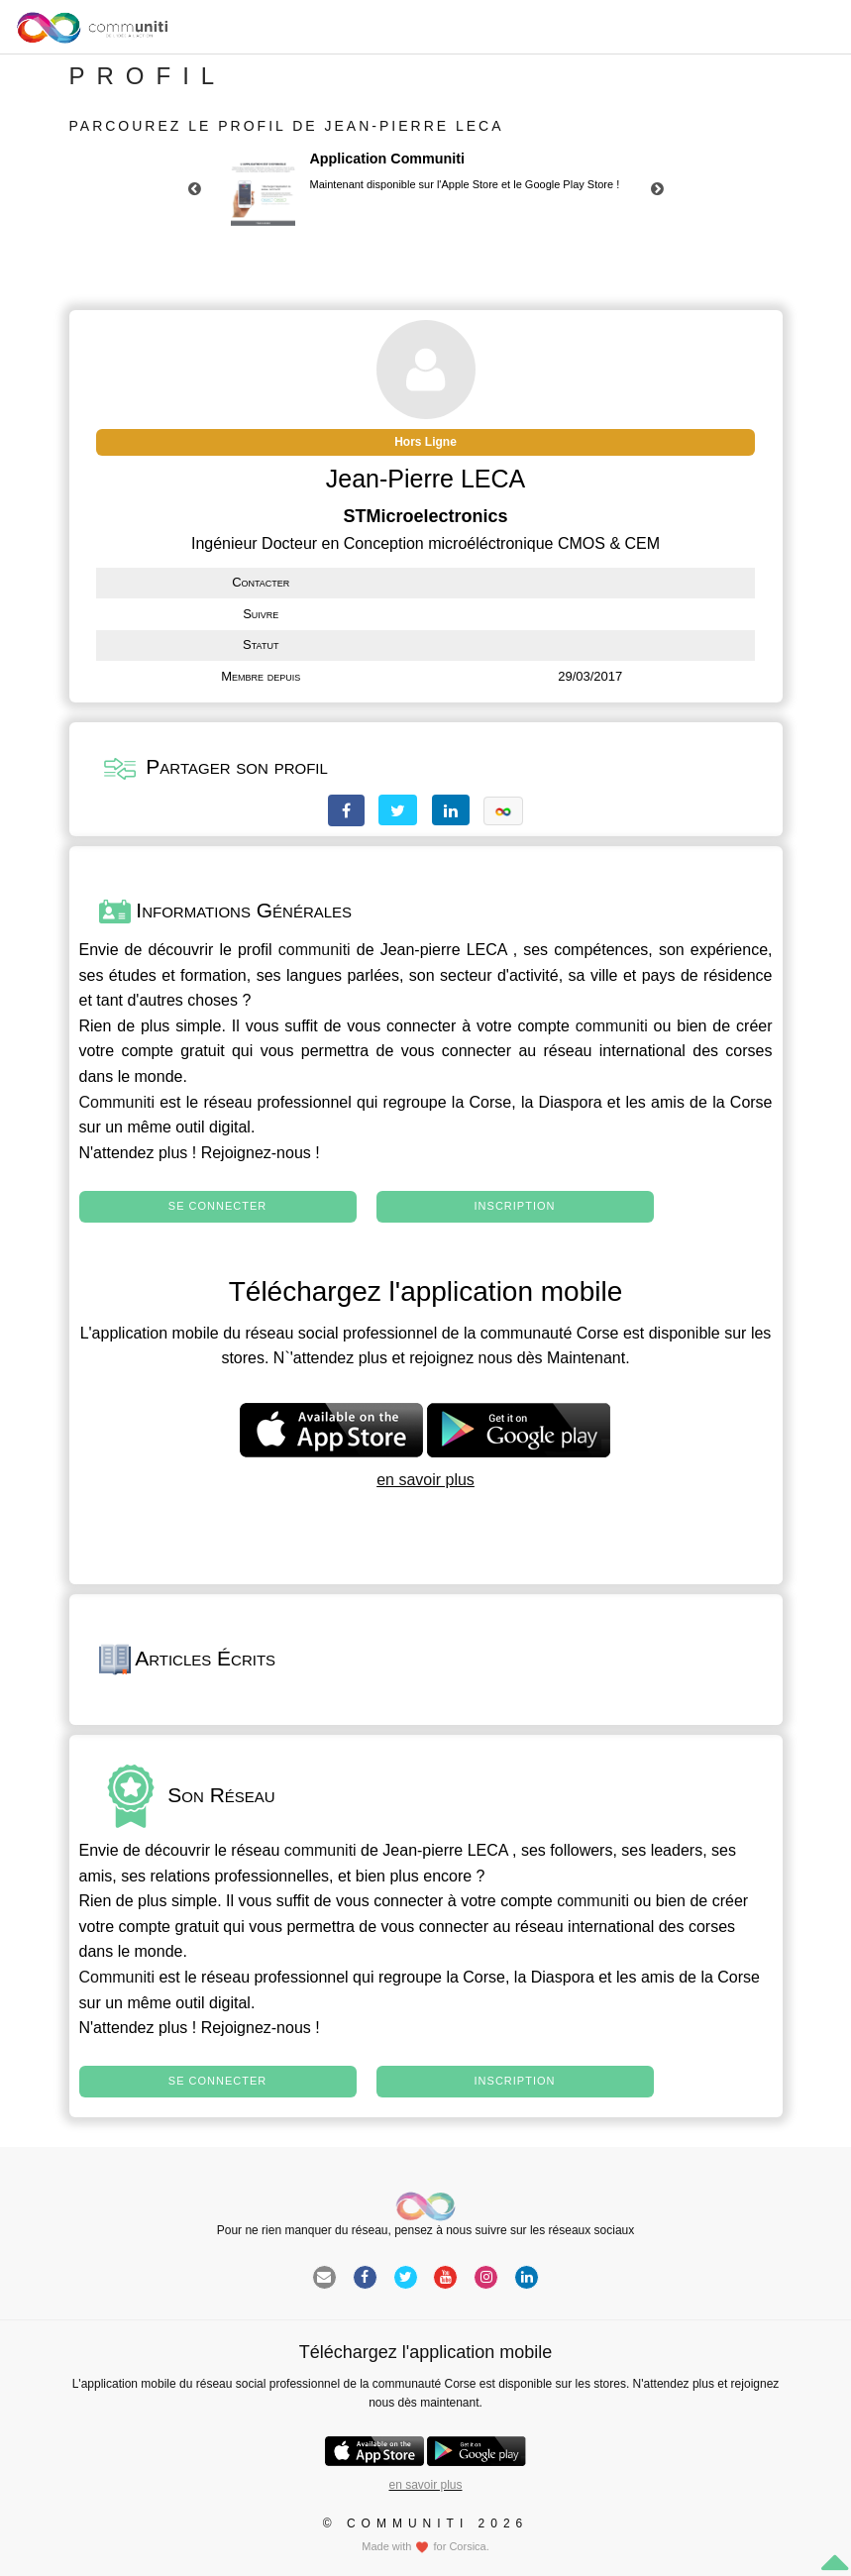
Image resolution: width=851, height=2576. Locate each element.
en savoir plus (425, 1479)
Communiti (117, 1102)
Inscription (515, 1206)
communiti (314, 949)
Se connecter (217, 1206)
